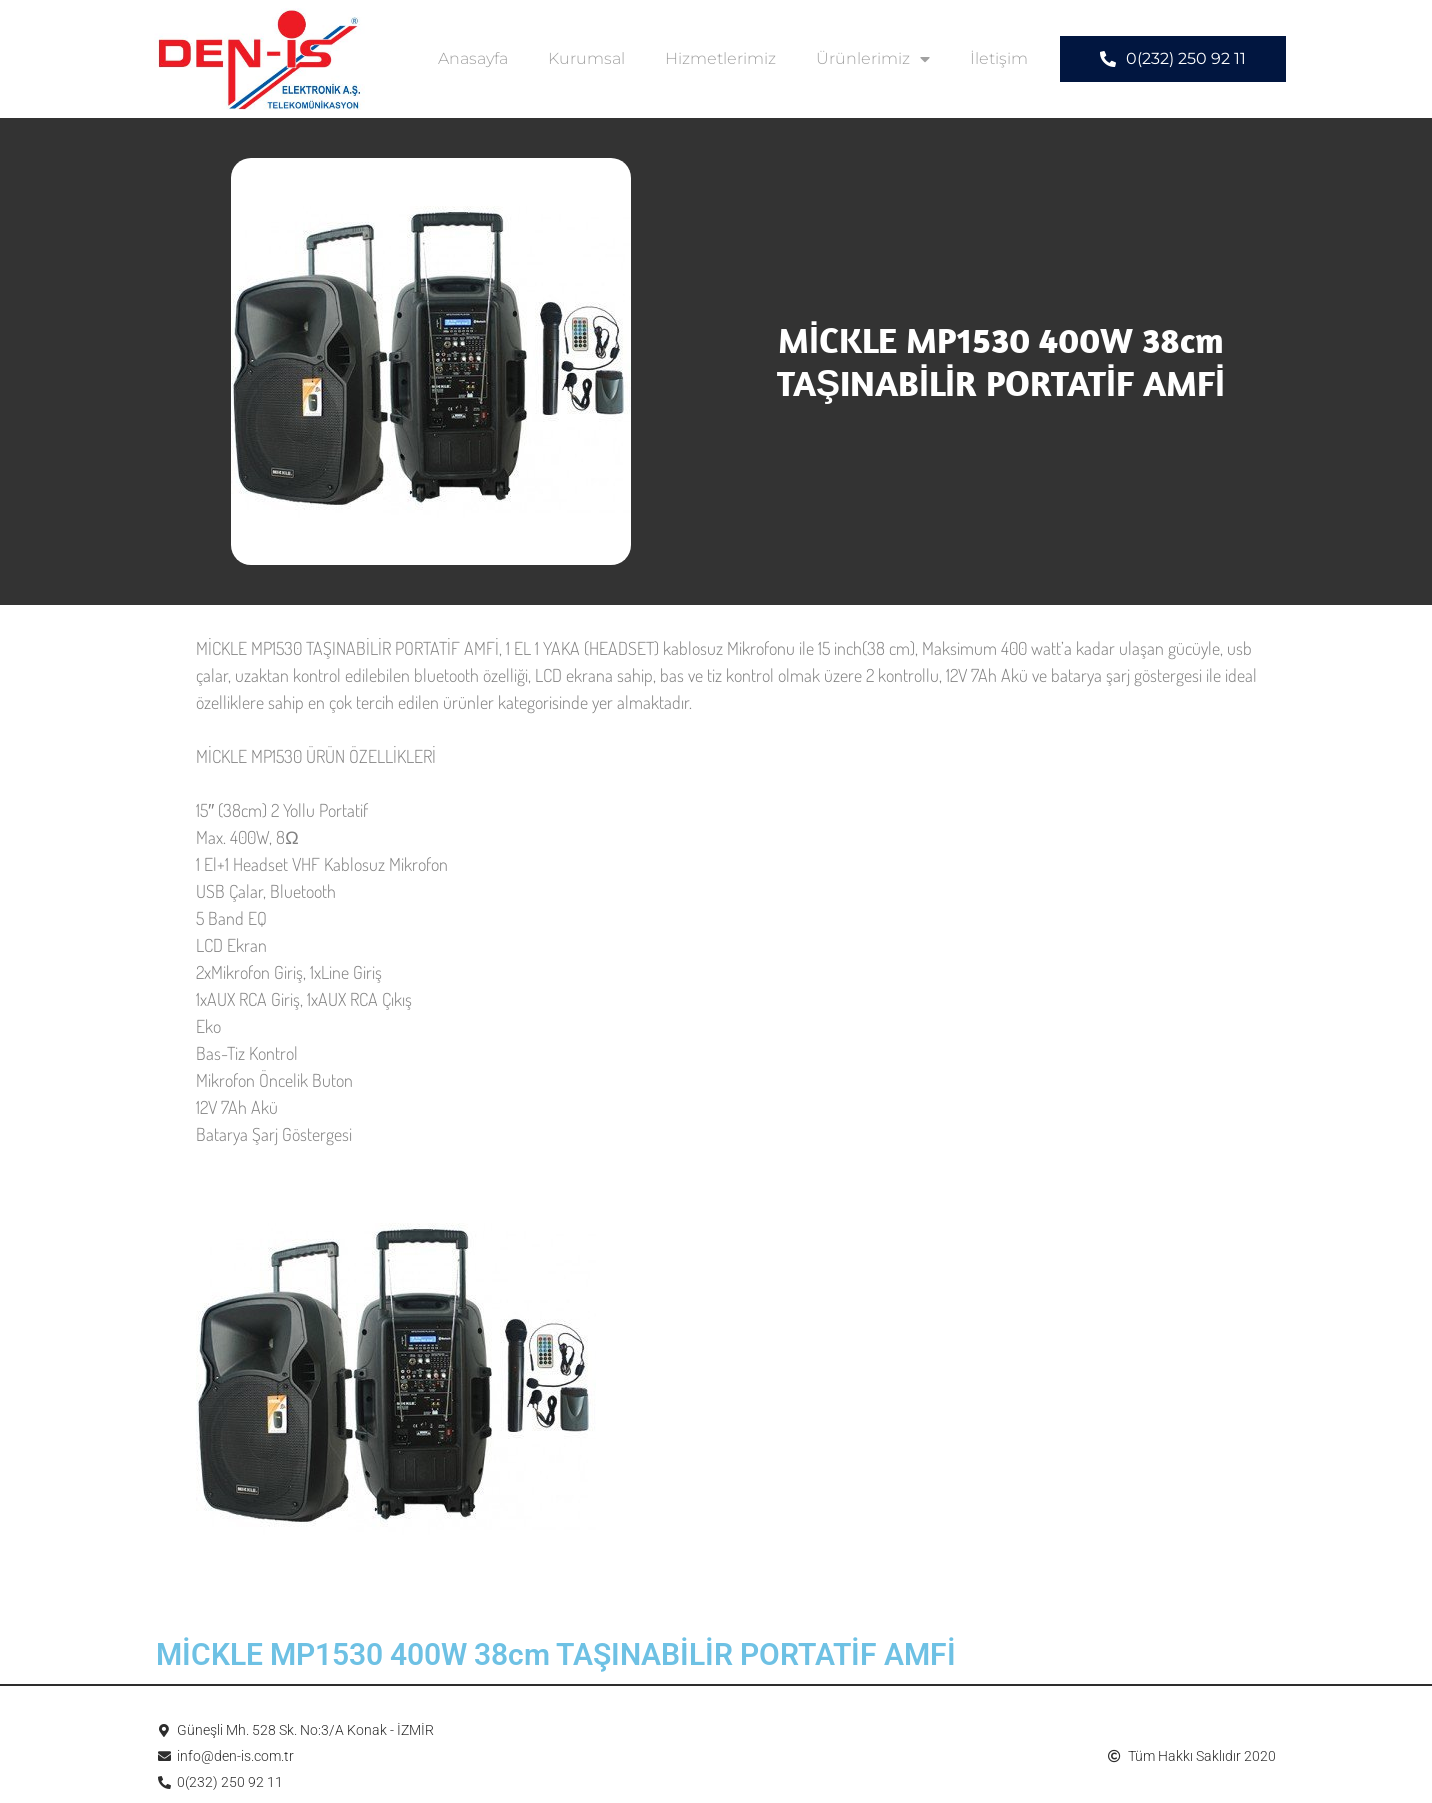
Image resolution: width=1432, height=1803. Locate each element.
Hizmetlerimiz (720, 58)
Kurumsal (586, 58)
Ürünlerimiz (873, 59)
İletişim (999, 58)
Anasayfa (473, 58)
